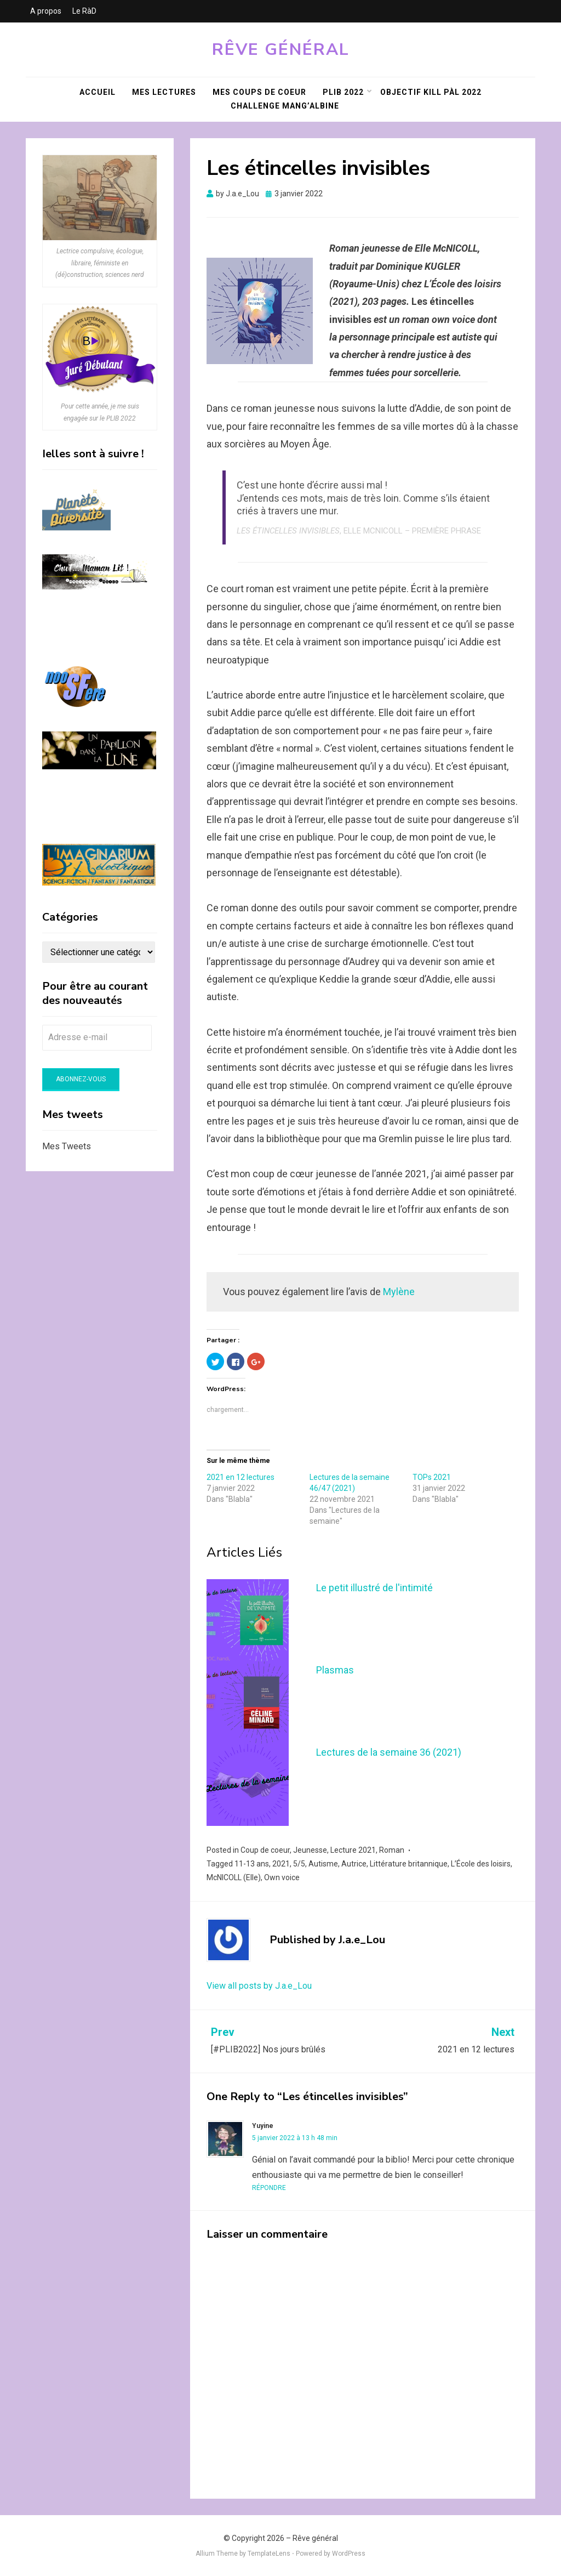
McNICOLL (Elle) (234, 1877)
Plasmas (335, 1670)
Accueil (97, 92)
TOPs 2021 (432, 1477)
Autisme (323, 1863)
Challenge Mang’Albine (285, 105)
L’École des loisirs (481, 1863)
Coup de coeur (265, 1850)
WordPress (348, 2553)
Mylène (399, 1291)
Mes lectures (164, 92)
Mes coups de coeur (259, 92)
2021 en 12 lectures (240, 1477)
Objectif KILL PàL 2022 (431, 92)
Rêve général (281, 49)
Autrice (354, 1863)
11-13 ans (251, 1863)
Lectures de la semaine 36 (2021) (388, 1752)
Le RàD (84, 11)
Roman (391, 1850)
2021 (281, 1863)
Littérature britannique (409, 1863)
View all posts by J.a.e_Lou (259, 1986)
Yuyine (262, 2126)
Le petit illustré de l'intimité (374, 1587)
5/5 (299, 1863)
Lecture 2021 (353, 1850)
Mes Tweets (66, 1146)
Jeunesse (310, 1850)
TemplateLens (269, 2553)
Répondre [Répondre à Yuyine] (269, 2188)
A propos (45, 11)
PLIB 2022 (343, 92)
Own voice (282, 1877)
